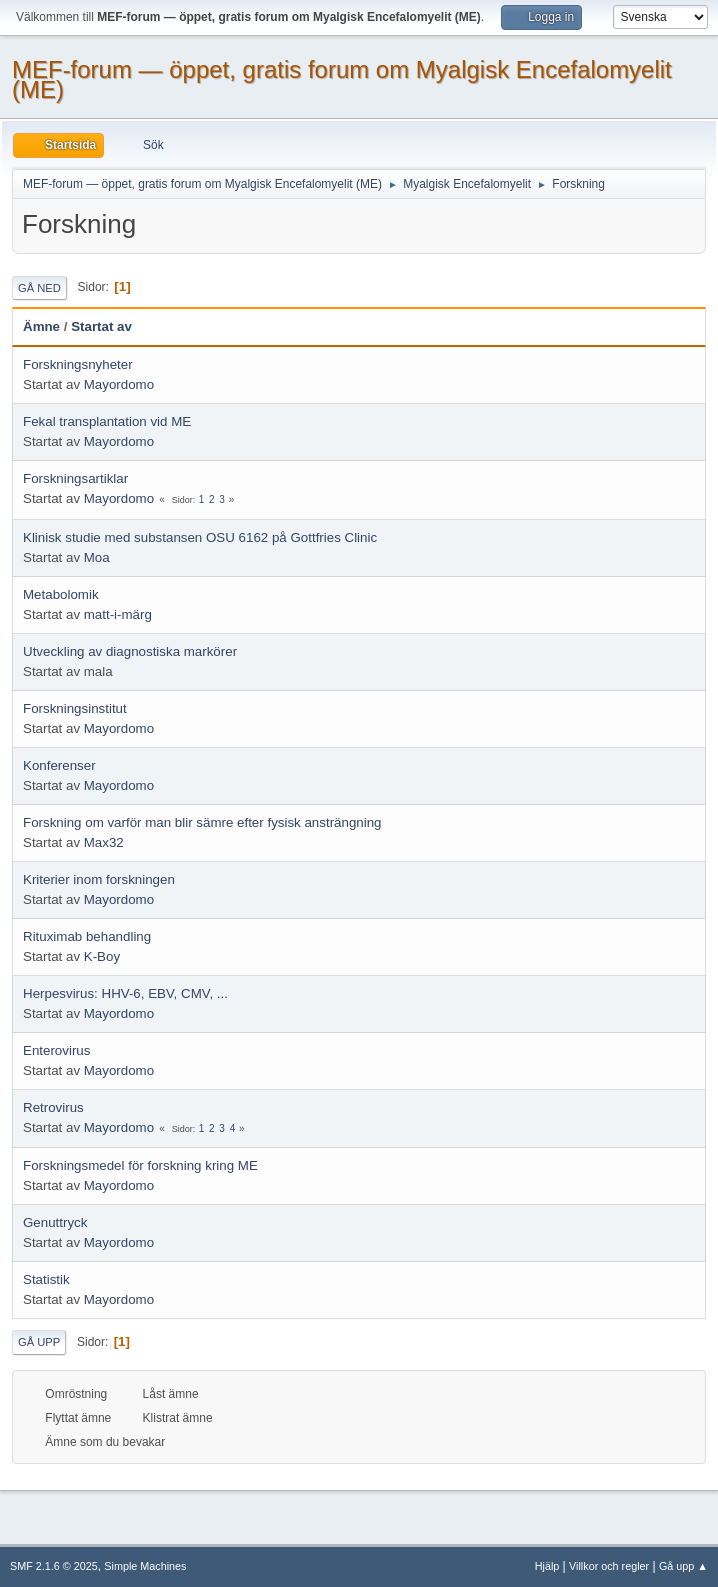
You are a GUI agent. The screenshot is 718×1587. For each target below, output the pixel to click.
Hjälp (547, 1566)
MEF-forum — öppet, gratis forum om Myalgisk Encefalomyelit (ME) (342, 79)
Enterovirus (56, 1050)
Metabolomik (61, 594)
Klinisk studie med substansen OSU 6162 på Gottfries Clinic (200, 537)
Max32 (104, 842)
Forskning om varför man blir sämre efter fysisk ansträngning (202, 822)
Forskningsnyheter (78, 364)
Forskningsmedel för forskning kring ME (140, 1165)
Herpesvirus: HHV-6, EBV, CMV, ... (125, 993)
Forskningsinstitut (75, 708)
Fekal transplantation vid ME (107, 421)
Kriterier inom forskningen (99, 879)
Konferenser (59, 765)
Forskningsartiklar (75, 478)
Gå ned (39, 288)
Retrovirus (53, 1107)
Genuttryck (55, 1222)
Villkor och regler (609, 1566)
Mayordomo (119, 384)
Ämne (41, 326)
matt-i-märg (118, 614)
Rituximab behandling (87, 936)
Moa (97, 557)
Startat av (101, 326)
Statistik (46, 1279)
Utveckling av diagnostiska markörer (130, 651)
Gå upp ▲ (683, 1566)
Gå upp (39, 1342)
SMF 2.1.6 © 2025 (54, 1566)
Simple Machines (145, 1566)
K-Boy (102, 956)
